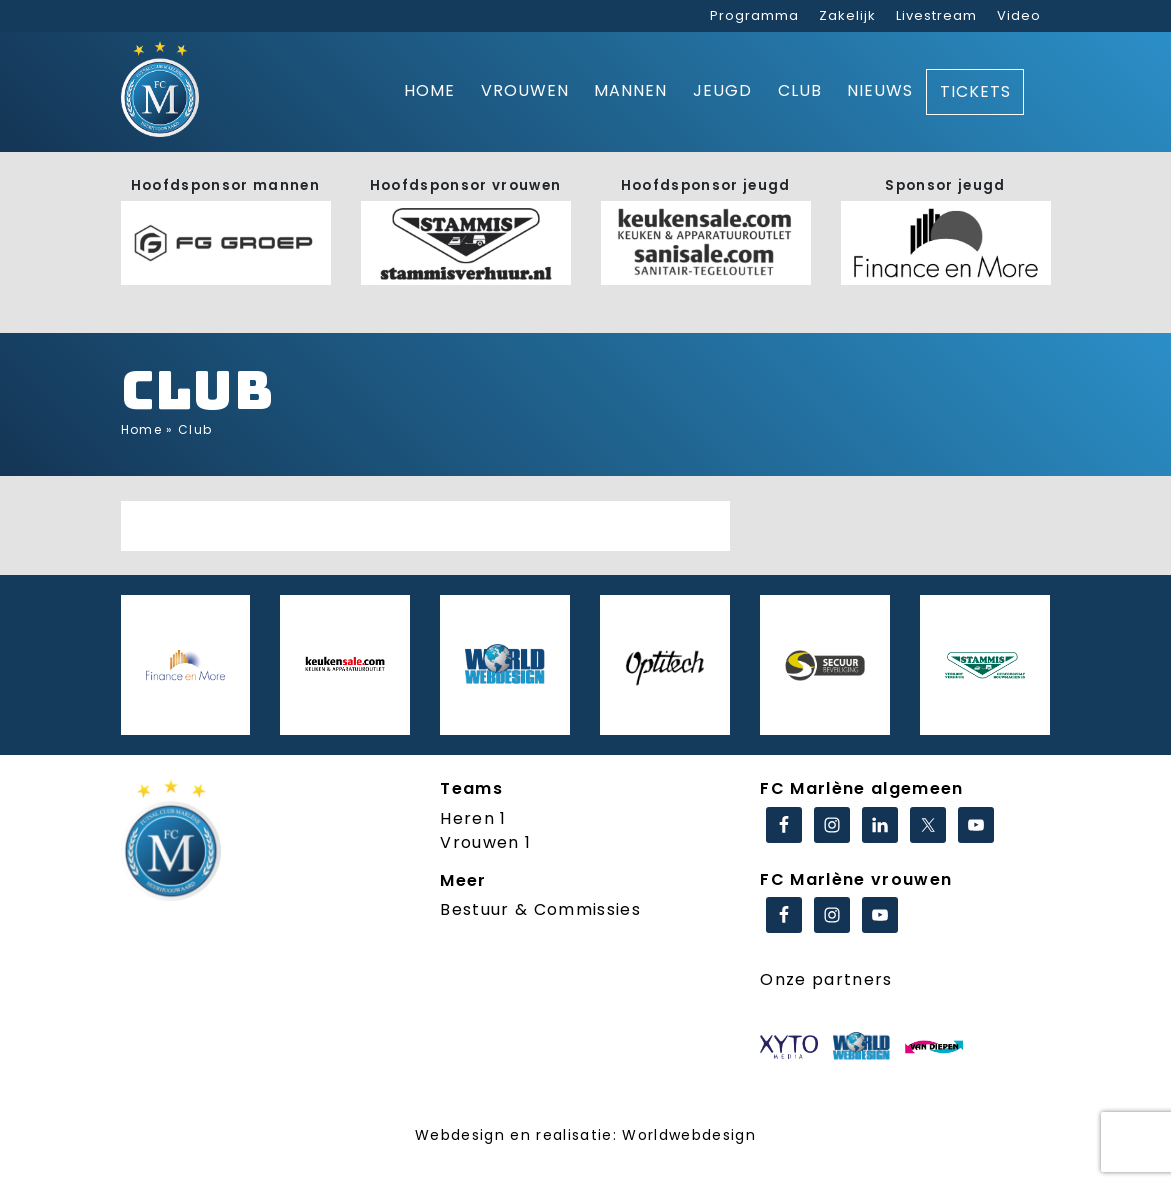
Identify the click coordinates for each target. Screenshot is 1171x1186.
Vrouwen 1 (485, 842)
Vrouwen (525, 90)
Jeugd (722, 90)
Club (800, 90)
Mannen (630, 90)
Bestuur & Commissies (540, 909)
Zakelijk (847, 15)
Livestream (936, 15)
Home (429, 90)
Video (1019, 15)
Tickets (975, 91)
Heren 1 (473, 818)
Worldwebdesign (689, 1135)
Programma (754, 15)
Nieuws (880, 90)
